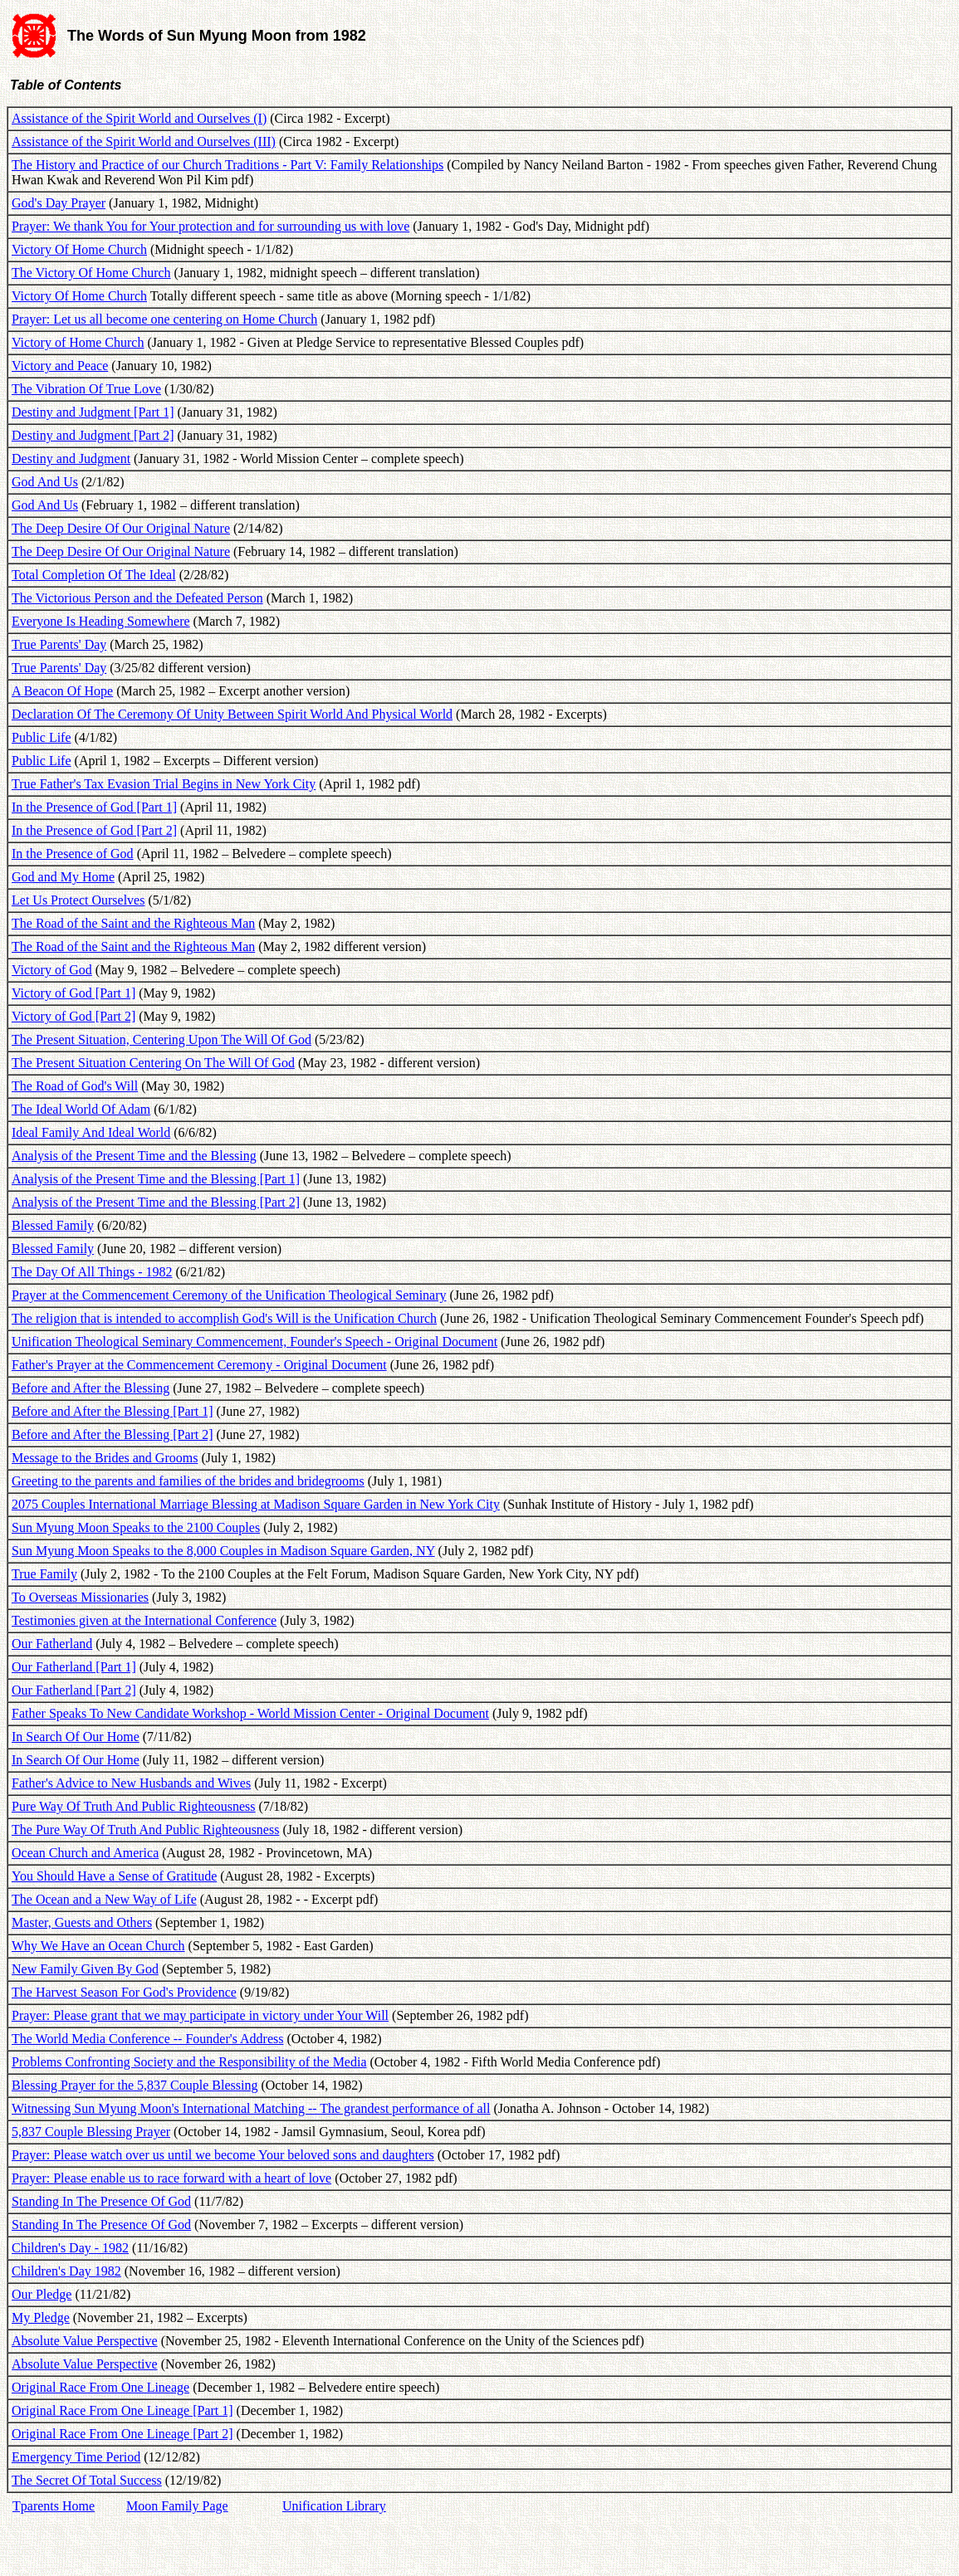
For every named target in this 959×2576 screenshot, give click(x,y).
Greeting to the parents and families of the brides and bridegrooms (188, 1481)
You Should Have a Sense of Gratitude (114, 1876)
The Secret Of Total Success (87, 2480)
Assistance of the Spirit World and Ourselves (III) (144, 141)
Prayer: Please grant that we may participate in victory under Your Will (200, 2015)
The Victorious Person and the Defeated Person (137, 598)
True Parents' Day (59, 644)
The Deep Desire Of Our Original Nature (121, 528)
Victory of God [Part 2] (73, 1016)
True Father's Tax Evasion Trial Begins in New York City (164, 784)
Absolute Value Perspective (85, 2341)
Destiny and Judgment (71, 458)
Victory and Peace (60, 366)
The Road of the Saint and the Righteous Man (133, 923)
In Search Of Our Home (75, 1737)
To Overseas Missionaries (80, 1597)
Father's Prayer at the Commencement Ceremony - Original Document (199, 1365)
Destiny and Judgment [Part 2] (93, 435)
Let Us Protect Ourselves (78, 900)
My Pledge (41, 2317)
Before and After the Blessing (90, 1388)
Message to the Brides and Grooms (105, 1458)
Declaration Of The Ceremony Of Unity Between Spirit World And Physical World (232, 714)
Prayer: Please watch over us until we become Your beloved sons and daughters (223, 2155)
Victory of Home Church (78, 342)
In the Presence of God (73, 853)
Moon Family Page (177, 2506)
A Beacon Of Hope (62, 691)
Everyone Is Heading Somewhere (101, 621)
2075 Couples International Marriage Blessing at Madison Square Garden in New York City (256, 1504)
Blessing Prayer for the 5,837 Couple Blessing (134, 2085)
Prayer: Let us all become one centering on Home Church (164, 319)
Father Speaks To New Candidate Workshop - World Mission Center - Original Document (250, 1713)
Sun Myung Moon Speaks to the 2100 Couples (136, 1527)
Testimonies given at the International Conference (144, 1620)
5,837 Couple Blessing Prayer (91, 2132)
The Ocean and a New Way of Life (104, 1899)
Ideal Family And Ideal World (91, 1132)
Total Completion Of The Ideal (94, 575)
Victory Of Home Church (79, 249)
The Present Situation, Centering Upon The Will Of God (161, 1039)
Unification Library (334, 2506)
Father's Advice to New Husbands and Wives (131, 1783)
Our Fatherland (52, 1644)
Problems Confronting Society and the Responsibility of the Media (189, 2062)
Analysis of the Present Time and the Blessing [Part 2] (156, 1202)
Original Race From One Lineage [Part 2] (122, 2434)
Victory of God (52, 970)
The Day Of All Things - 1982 (92, 1272)
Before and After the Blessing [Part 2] (112, 1434)
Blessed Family (53, 1225)
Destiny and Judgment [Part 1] (93, 412)
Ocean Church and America (85, 1853)
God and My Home (63, 877)
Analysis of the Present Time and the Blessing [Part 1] (156, 1179)
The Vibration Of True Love (86, 389)
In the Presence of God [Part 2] (94, 830)
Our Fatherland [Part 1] (74, 1667)
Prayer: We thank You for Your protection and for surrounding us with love (210, 226)
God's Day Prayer (58, 203)
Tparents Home (53, 2506)
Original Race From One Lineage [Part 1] (122, 2410)
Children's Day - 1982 (70, 2248)
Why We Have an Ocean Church (98, 1946)
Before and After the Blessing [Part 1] (112, 1411)
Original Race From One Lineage (100, 2387)
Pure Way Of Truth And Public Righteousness (134, 1806)
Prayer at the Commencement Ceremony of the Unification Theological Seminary (229, 1295)
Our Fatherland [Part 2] (74, 1690)
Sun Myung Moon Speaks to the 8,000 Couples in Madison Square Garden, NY (223, 1551)
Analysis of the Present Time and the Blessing (134, 1156)
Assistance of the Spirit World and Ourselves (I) (139, 118)
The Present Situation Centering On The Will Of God (153, 1063)
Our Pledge (41, 2294)
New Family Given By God (85, 1969)
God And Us (45, 482)
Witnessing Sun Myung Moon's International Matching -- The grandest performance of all (251, 2108)
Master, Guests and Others (82, 1922)
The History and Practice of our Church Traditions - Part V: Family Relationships (227, 165)
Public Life (41, 737)
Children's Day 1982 (66, 2271)
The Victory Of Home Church (91, 273)
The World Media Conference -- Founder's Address (147, 2039)
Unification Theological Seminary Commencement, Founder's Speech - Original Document (254, 1341)
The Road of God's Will (75, 1086)
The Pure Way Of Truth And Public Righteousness (145, 1829)
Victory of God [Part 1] (73, 993)
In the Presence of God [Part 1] (94, 807)
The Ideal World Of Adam (81, 1109)
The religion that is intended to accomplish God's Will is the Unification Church (224, 1318)
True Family (44, 1574)
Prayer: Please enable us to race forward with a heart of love (171, 2178)
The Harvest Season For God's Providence (124, 1992)
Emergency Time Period (76, 2457)
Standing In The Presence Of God (101, 2201)
